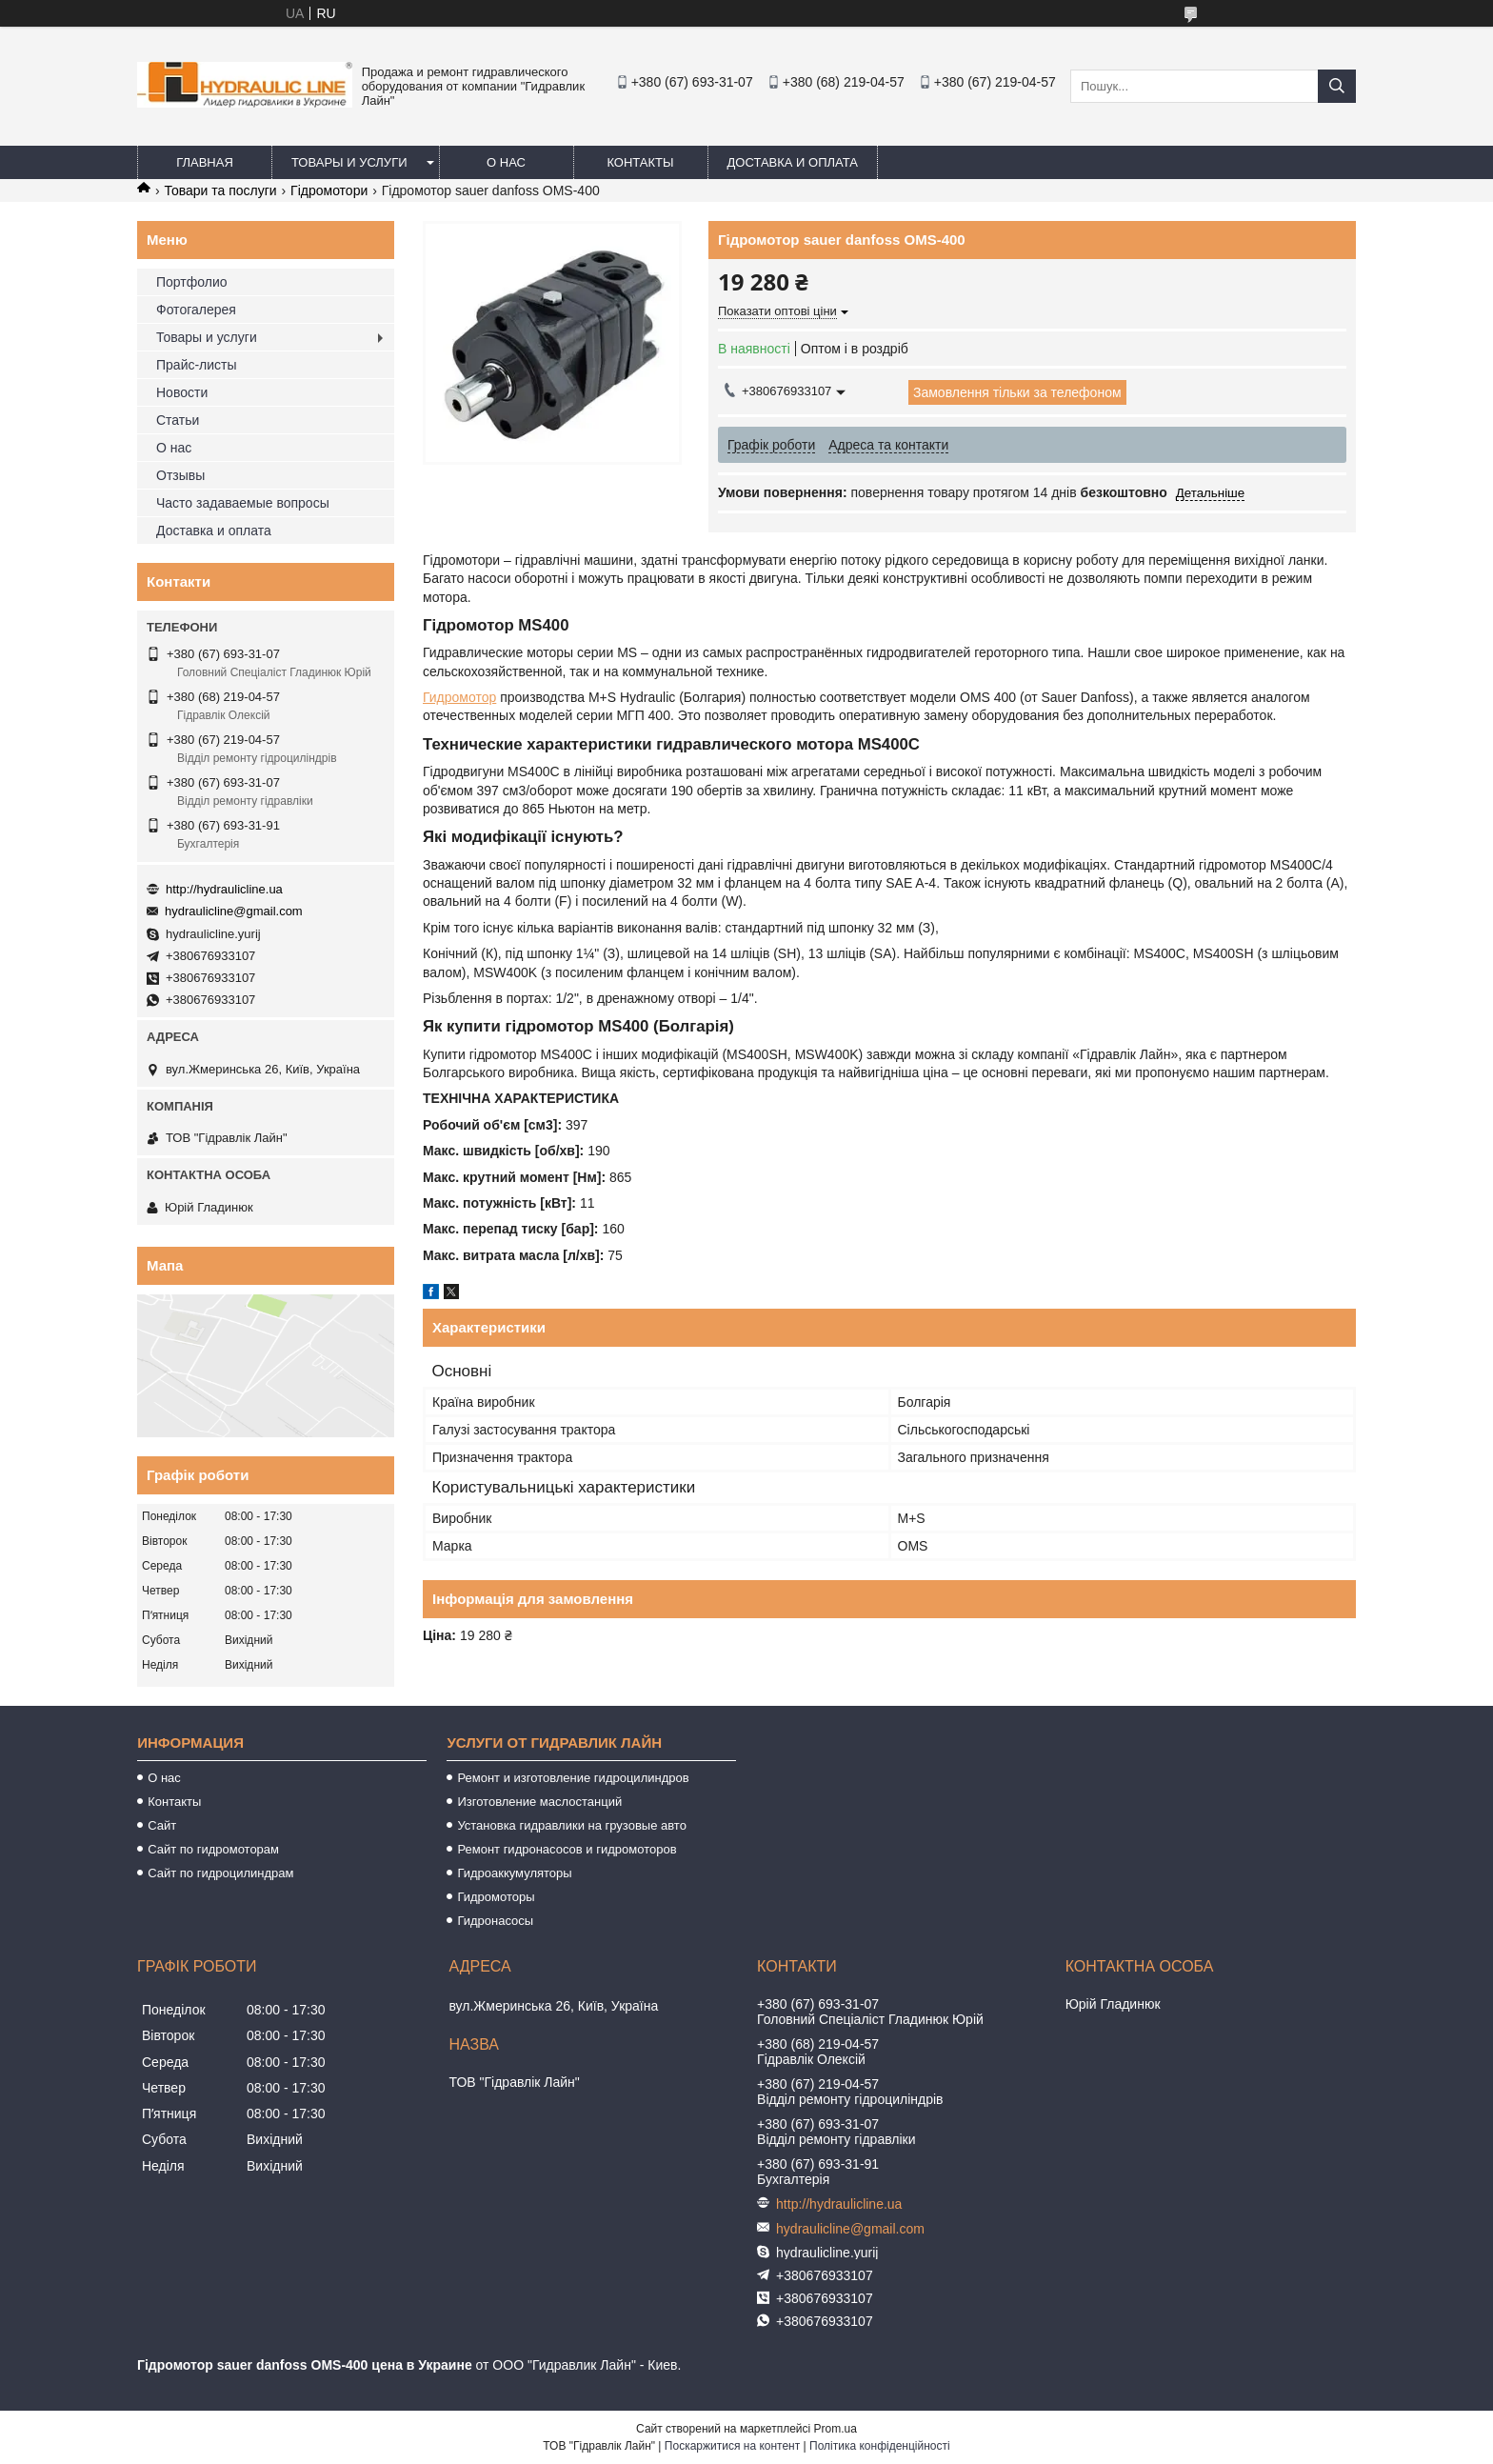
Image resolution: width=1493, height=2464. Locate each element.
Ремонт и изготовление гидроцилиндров (572, 1778)
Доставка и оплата (792, 162)
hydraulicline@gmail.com (234, 911)
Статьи (177, 420)
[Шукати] (1337, 86)
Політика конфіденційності (879, 2446)
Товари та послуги (220, 190)
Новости (182, 392)
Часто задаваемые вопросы (242, 503)
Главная (204, 162)
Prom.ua (835, 2428)
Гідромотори (329, 190)
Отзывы (180, 475)
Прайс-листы (196, 364)
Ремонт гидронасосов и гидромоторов (566, 1849)
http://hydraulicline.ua (224, 889)
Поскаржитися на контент (732, 2446)
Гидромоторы (495, 1897)
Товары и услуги (349, 162)
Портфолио (192, 282)
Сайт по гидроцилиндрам (220, 1873)
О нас (506, 162)
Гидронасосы (495, 1920)
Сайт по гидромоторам (213, 1849)
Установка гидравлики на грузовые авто (572, 1825)
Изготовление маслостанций (539, 1801)
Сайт (162, 1825)
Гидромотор (459, 697)
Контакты (640, 162)
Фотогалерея (196, 309)
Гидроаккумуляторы (514, 1873)
